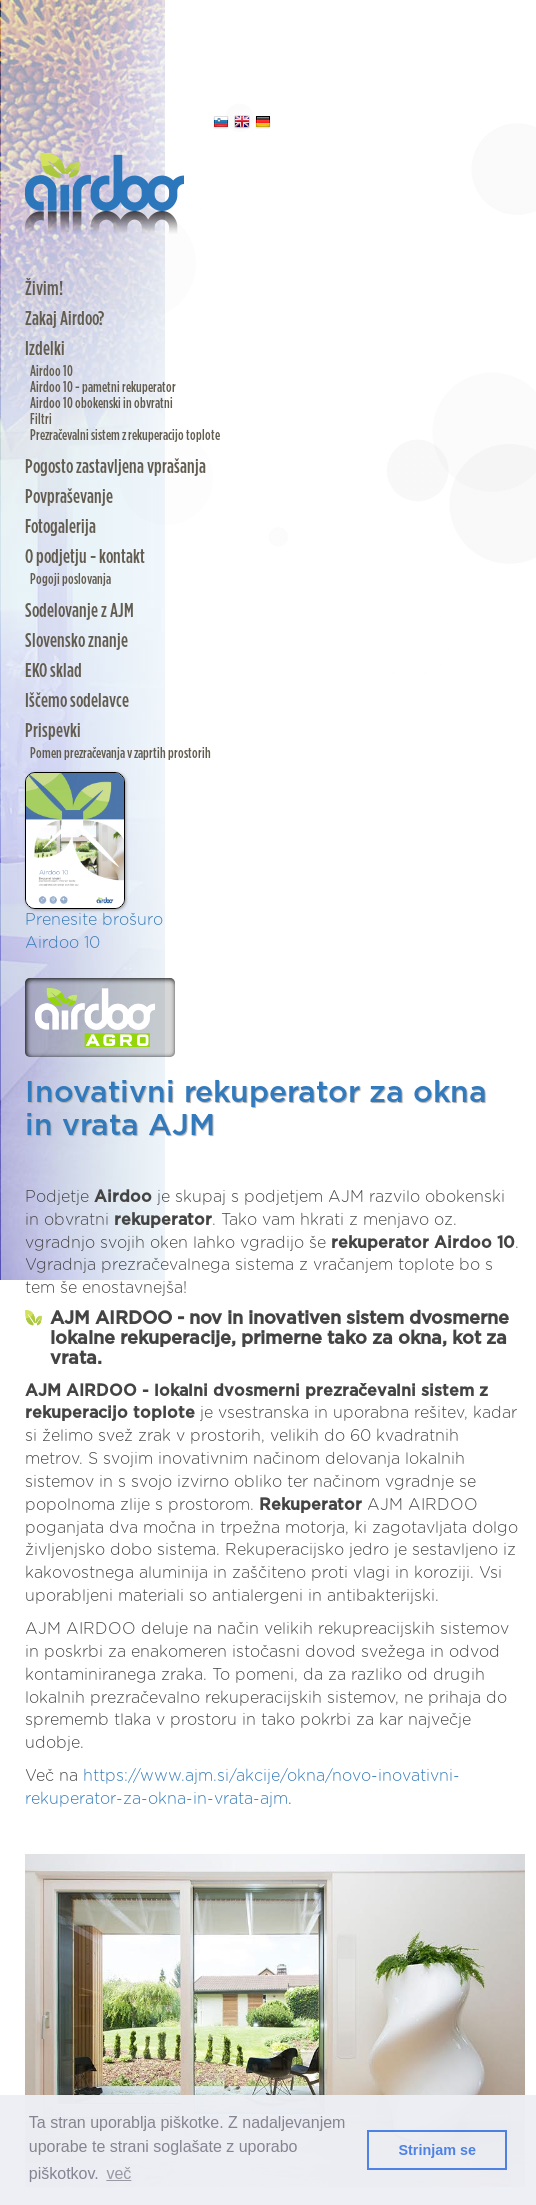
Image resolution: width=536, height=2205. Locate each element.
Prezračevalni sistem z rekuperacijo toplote (125, 435)
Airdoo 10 (51, 371)
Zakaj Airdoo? (64, 319)
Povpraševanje (69, 497)
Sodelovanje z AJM (79, 611)
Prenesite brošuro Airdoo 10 (94, 861)
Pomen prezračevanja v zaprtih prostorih (120, 753)
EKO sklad (53, 671)
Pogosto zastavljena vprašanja (115, 467)
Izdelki (45, 349)
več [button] (118, 2173)
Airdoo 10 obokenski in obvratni (101, 403)
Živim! (44, 289)
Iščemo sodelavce (77, 701)
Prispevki (53, 731)
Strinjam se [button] (437, 2150)
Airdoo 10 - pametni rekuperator (103, 387)
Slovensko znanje (76, 641)
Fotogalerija (60, 527)
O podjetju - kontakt (85, 557)
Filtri (41, 419)
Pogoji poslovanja (70, 579)
